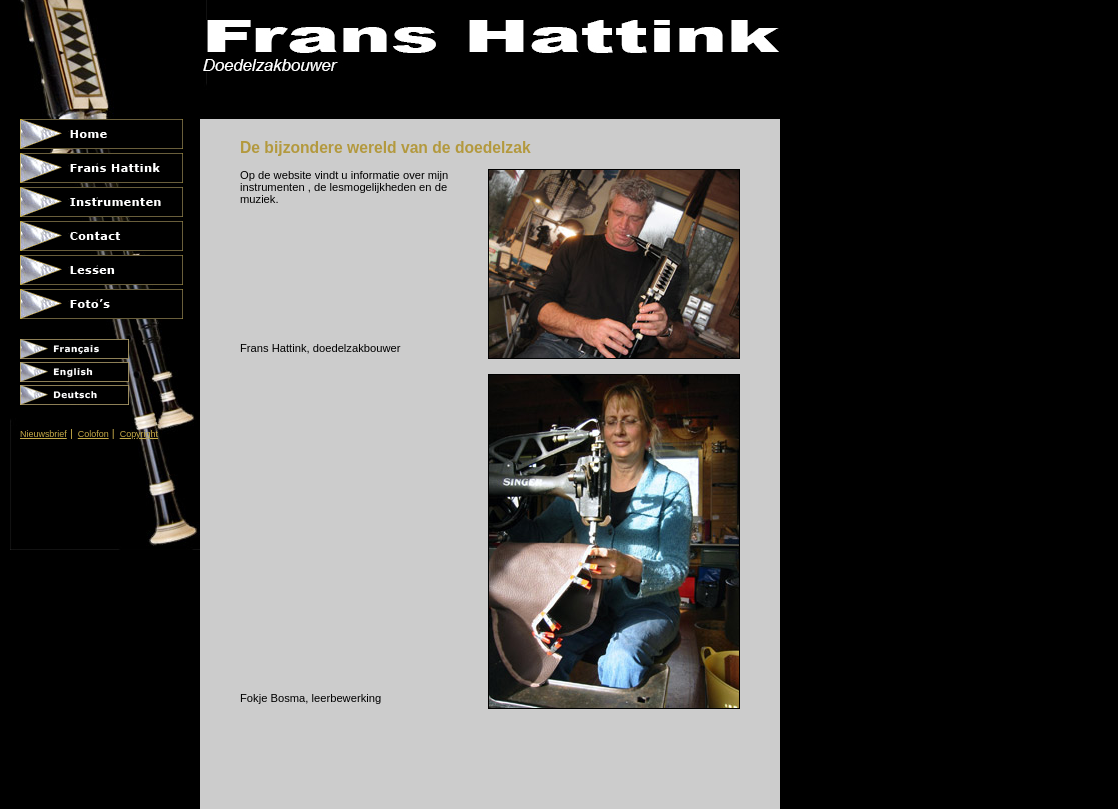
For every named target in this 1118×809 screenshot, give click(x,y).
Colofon (93, 434)
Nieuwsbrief (43, 434)
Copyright (139, 434)
